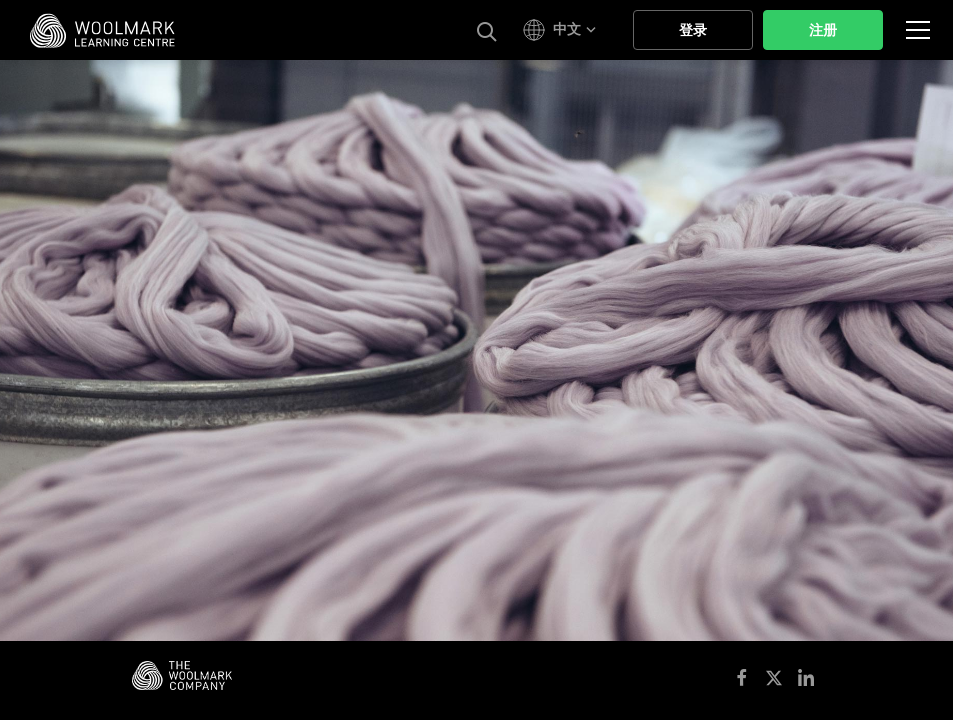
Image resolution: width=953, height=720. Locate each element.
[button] (562, 30)
